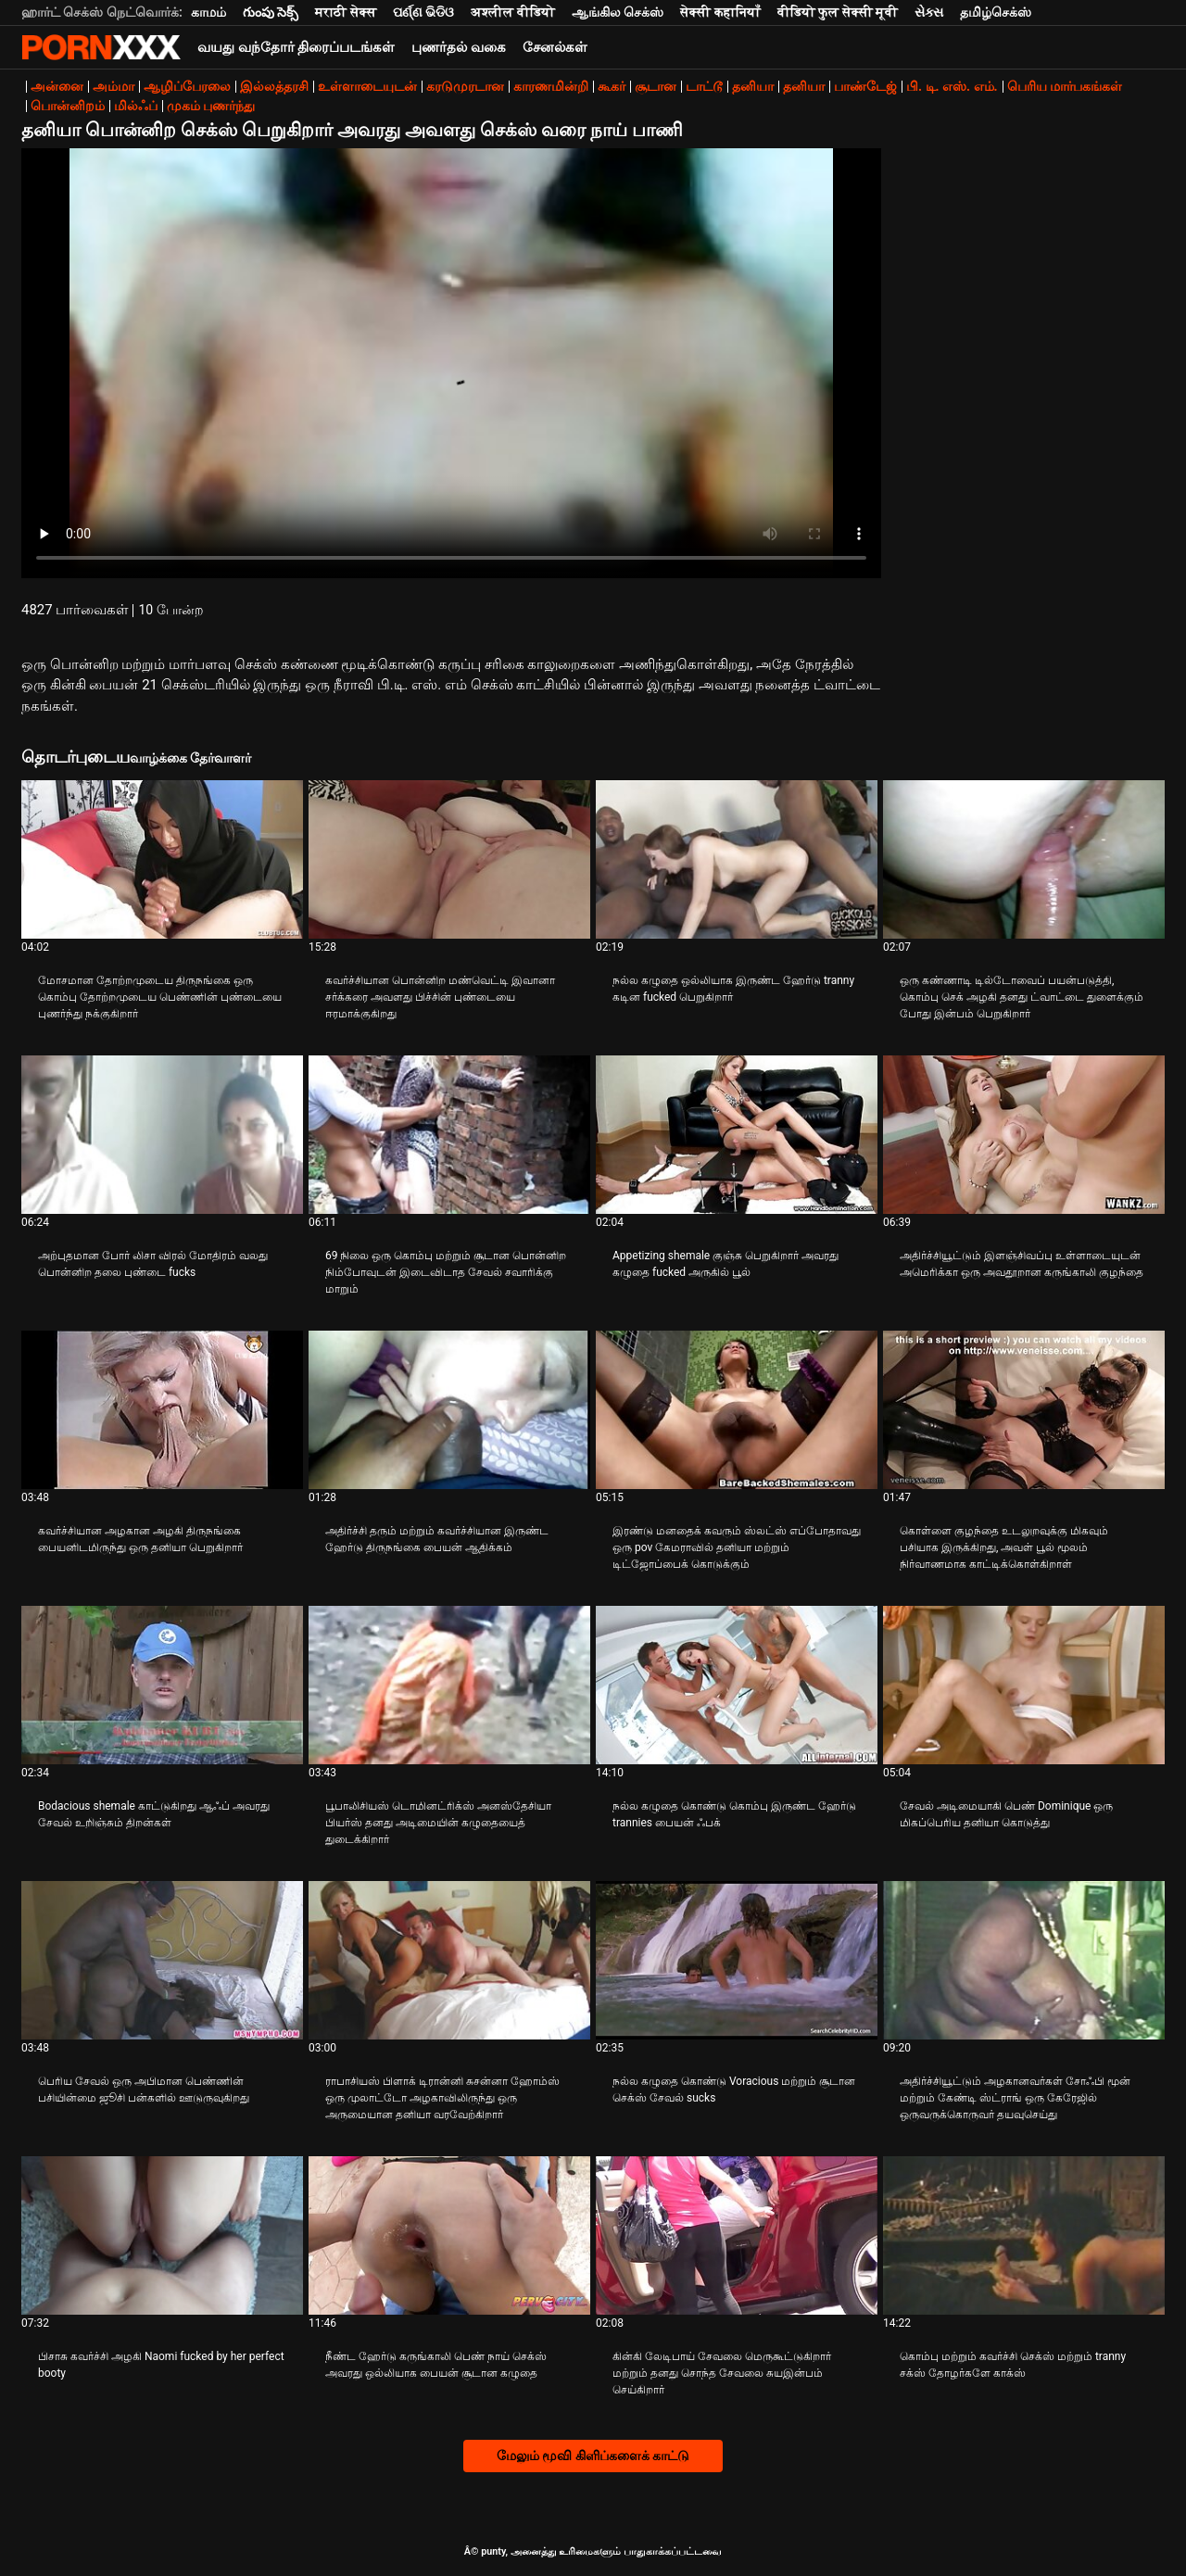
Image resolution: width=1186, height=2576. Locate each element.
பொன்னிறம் (68, 105)
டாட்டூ (704, 86)
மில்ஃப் (136, 105)
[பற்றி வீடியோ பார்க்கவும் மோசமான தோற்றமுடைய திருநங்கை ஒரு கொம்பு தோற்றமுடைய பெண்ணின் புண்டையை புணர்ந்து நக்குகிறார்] (162, 859)
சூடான (655, 86)
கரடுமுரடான (465, 86)
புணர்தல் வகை (458, 47)
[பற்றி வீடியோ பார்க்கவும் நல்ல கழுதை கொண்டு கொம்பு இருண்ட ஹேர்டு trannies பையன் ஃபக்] (736, 1685)
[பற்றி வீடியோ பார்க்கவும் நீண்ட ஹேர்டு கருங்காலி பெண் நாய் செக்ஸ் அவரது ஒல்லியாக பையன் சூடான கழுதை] (449, 2235)
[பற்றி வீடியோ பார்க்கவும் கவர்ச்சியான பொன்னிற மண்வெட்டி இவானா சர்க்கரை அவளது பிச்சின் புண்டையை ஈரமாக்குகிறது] (449, 859)
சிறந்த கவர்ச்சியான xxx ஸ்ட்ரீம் (101, 47)
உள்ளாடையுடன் (367, 86)
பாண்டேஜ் (865, 86)
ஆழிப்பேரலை (187, 86)
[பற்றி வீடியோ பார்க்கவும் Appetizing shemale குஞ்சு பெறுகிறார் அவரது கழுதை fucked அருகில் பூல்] (736, 1134)
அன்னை (57, 86)
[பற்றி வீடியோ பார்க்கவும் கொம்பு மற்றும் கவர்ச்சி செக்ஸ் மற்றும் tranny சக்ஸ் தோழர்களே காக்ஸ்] (1024, 2235)
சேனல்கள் (555, 47)
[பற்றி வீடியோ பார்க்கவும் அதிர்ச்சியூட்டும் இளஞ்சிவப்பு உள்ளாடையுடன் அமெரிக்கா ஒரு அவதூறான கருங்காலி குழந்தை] (1024, 1134)
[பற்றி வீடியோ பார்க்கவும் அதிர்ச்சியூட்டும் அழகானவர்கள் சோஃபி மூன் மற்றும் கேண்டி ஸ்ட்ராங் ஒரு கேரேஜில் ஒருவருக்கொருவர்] (1024, 1960)
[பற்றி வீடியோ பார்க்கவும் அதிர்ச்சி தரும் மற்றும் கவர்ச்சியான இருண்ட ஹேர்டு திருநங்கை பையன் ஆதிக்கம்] (449, 1410)
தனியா (753, 86)
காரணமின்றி (550, 86)
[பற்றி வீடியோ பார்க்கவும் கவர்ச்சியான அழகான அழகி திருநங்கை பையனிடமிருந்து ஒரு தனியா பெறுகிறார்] (162, 1410)
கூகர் (611, 86)
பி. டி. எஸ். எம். (952, 86)
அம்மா (113, 86)
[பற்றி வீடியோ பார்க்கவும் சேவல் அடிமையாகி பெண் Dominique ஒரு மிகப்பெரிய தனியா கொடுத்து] (1024, 1685)
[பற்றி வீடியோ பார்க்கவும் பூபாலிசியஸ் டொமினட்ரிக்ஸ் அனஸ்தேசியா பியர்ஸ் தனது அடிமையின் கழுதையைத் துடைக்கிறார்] (449, 1685)
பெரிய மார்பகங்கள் (1064, 86)
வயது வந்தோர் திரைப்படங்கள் (296, 47)
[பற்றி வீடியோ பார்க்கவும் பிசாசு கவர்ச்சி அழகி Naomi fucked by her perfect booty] (162, 2235)
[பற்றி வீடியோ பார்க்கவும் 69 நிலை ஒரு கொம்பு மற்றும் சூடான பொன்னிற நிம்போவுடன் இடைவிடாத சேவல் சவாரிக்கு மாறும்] (449, 1134)
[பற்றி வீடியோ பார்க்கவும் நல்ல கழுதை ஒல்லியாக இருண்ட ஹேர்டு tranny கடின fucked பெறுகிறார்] (736, 859)
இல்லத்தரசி (274, 86)
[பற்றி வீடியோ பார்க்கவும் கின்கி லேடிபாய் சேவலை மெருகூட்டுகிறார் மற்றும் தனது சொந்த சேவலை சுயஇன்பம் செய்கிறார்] (736, 2235)
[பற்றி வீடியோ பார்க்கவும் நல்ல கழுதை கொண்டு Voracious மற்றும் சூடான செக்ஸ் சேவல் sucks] (736, 1960)
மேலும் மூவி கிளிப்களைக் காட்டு (593, 2455)
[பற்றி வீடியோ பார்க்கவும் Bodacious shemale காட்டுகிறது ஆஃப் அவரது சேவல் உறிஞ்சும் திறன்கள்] (162, 1685)
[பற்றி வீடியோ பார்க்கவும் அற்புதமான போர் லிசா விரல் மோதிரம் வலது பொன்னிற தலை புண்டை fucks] (162, 1134)
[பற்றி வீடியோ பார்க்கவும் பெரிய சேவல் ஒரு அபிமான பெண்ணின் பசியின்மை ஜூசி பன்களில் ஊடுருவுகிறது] (162, 1960)
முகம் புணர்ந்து (211, 105)
